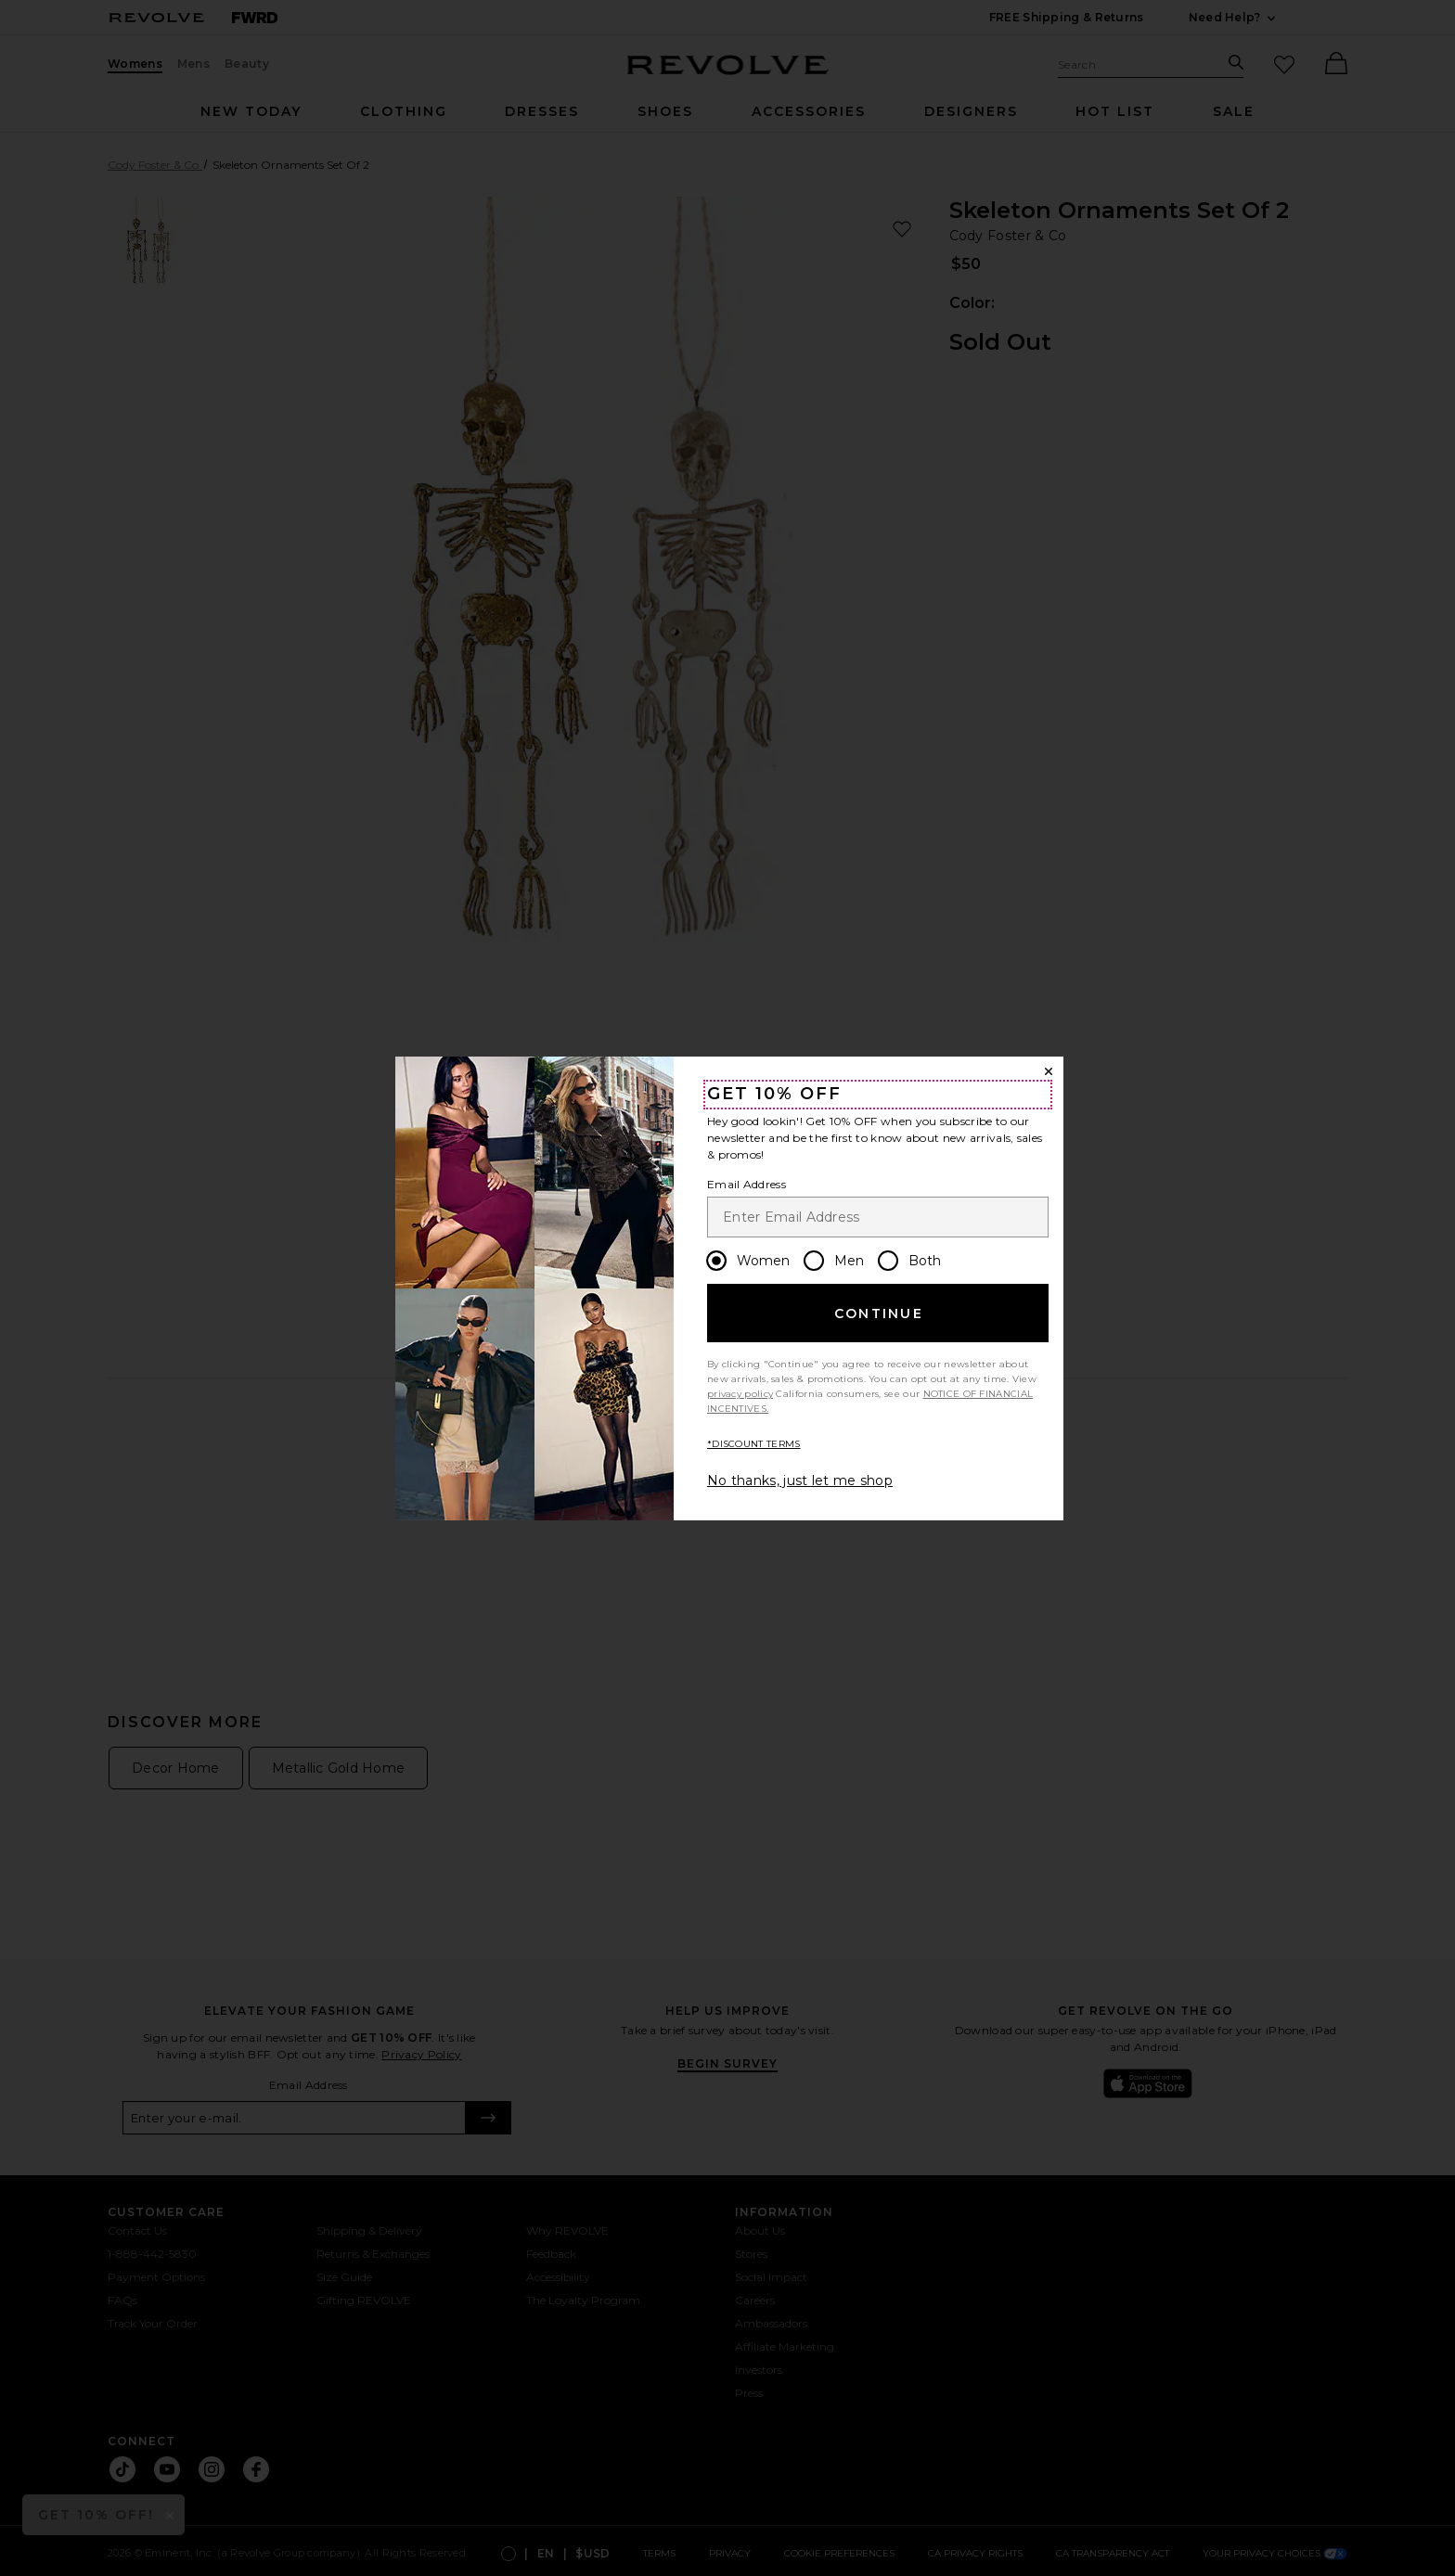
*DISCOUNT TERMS (754, 1444)
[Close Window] (1048, 1071)
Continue (878, 1313)
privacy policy (740, 1394)
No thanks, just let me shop (800, 1480)
